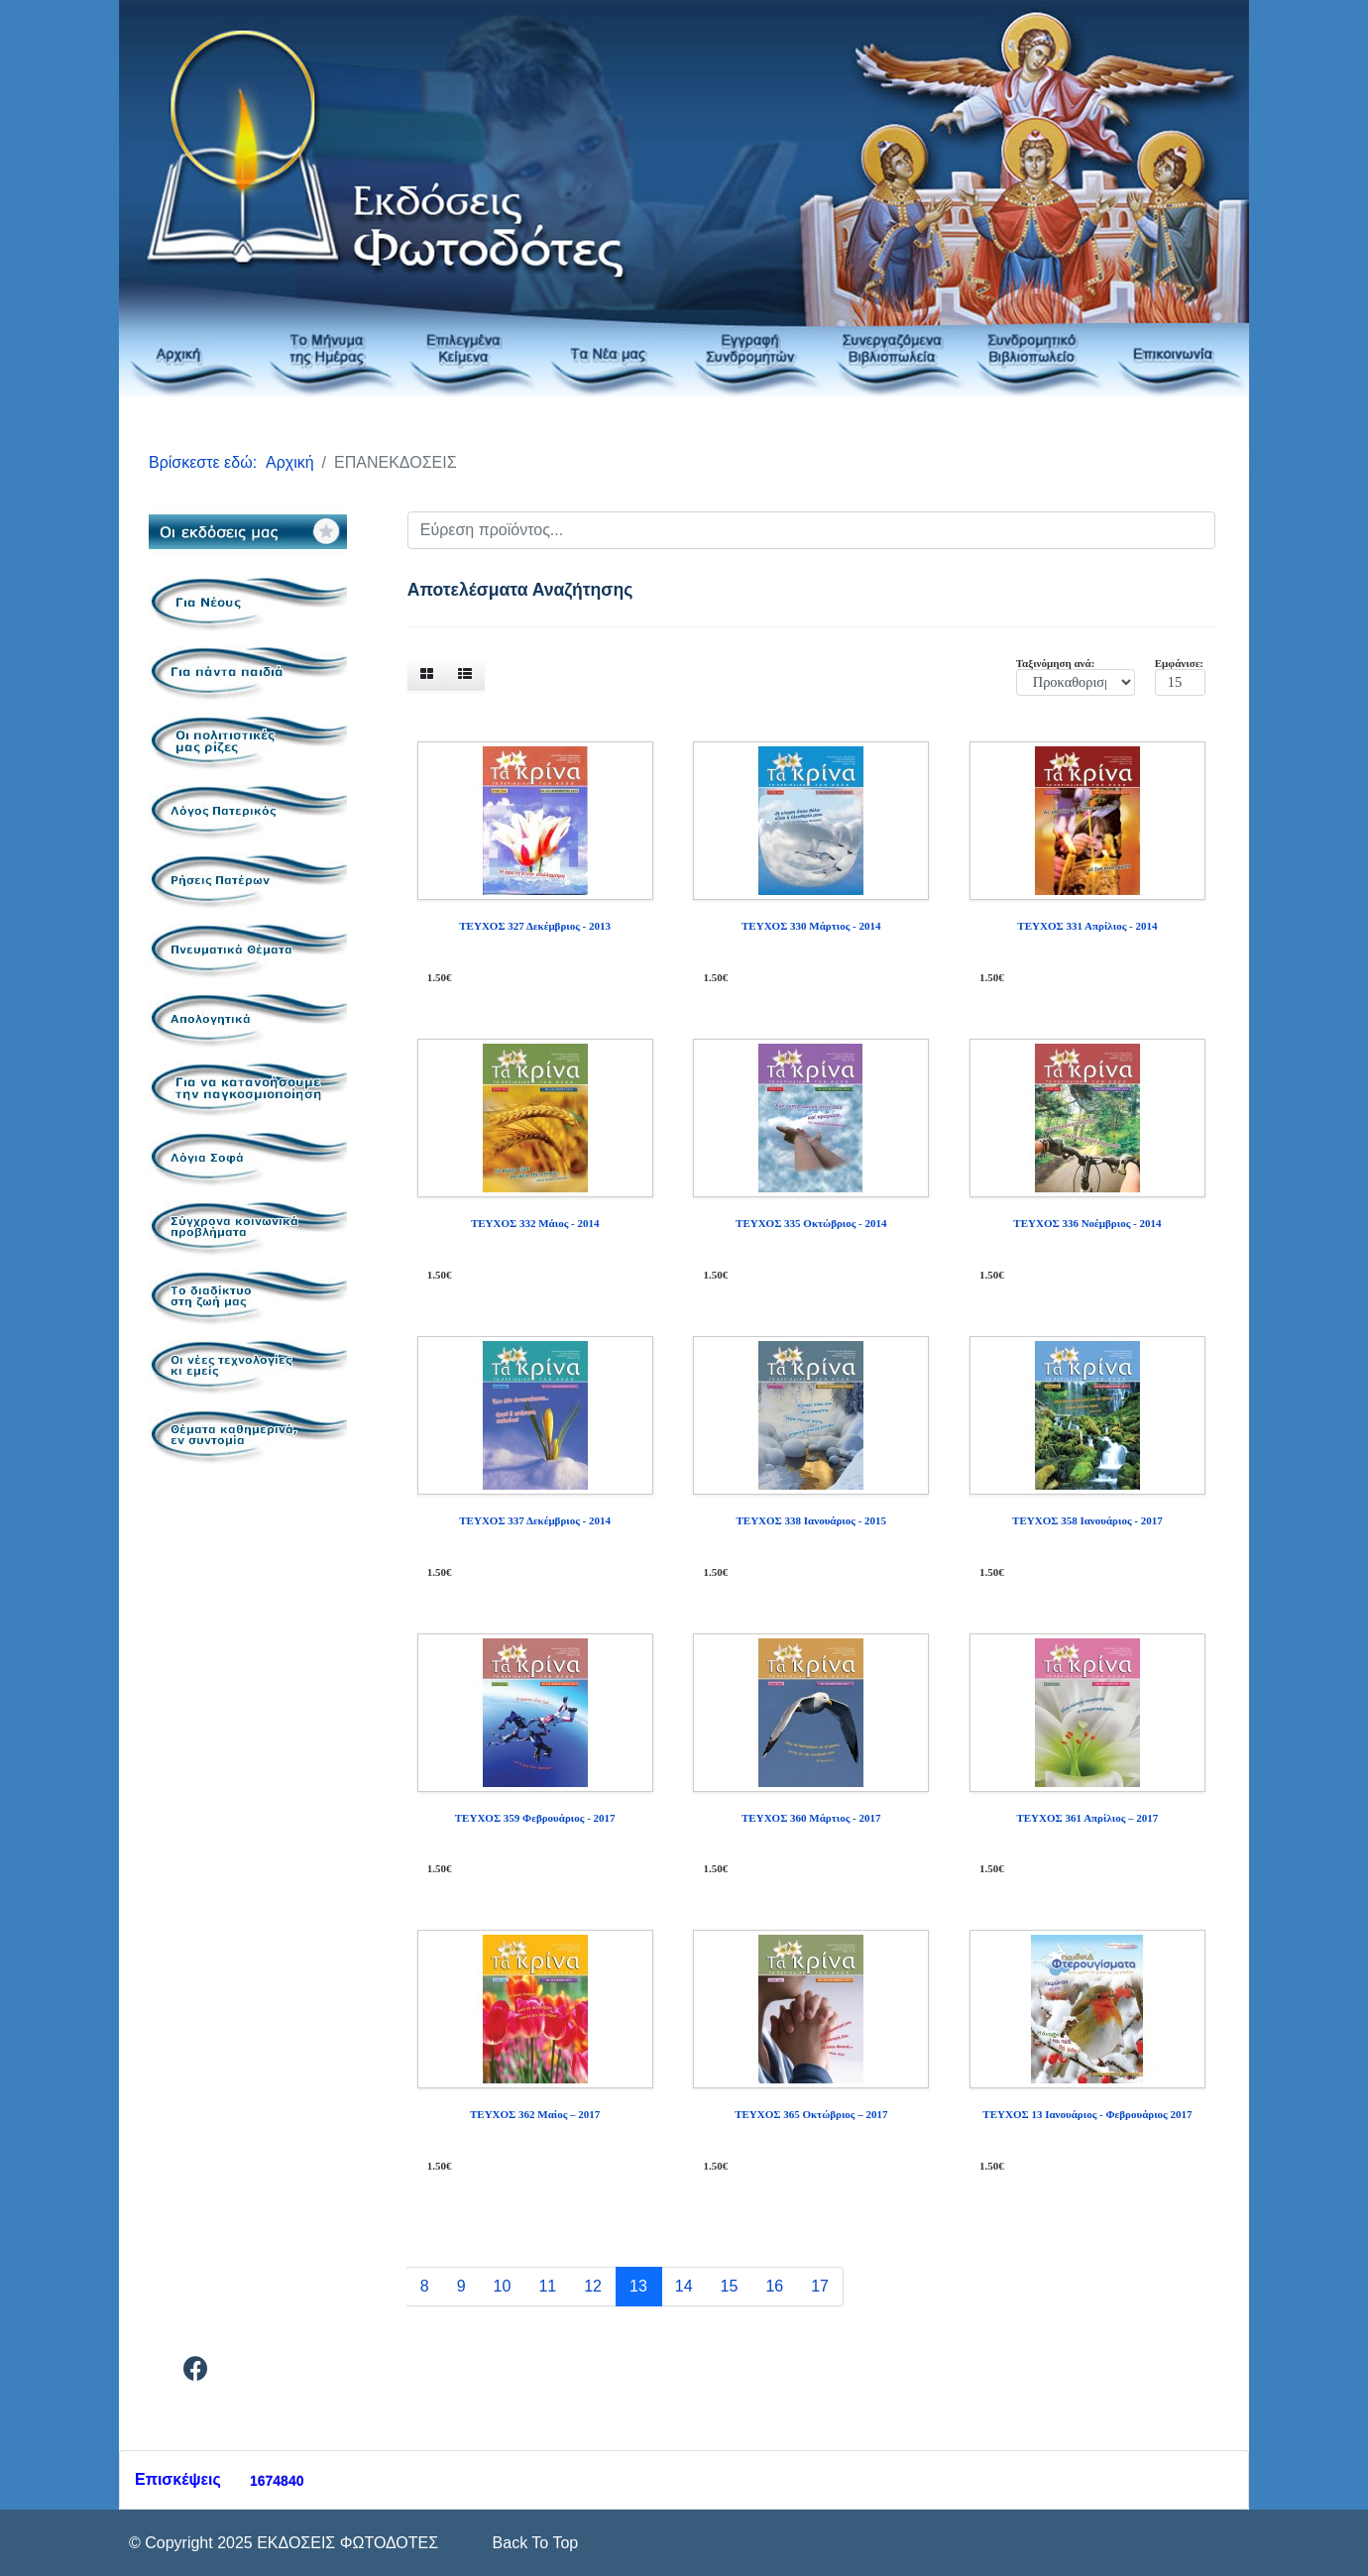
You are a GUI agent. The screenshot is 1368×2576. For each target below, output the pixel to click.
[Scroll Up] (533, 2542)
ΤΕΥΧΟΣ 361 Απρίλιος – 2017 (1087, 1818)
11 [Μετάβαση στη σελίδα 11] (547, 2286)
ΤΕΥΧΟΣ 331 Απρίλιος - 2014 (1087, 926)
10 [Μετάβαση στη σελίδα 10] (503, 2286)
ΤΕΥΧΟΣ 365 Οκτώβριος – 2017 (811, 2114)
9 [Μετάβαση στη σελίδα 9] (461, 2286)
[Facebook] (195, 2372)
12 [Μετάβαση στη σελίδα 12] (593, 2286)
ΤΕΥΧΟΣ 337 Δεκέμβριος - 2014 (535, 1520)
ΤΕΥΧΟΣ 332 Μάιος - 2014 (535, 1223)
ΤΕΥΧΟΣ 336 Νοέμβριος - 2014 (1087, 1223)
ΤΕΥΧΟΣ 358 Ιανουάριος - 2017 (1087, 1520)
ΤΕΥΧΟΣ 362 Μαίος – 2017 (535, 2114)
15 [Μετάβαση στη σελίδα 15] (730, 2286)
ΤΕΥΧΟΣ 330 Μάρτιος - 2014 (811, 926)
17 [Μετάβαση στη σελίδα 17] (820, 2286)
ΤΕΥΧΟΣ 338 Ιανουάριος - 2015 (811, 1520)
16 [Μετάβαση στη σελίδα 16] (774, 2286)
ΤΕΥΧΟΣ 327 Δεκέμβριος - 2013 (535, 926)
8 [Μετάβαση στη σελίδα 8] (424, 2286)
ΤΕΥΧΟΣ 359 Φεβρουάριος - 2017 (535, 1818)
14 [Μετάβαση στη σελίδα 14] (684, 2286)
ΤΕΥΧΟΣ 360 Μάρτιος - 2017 (811, 1818)
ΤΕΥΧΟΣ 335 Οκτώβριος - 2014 (811, 1223)
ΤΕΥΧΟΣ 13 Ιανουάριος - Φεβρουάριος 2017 (1087, 2114)
